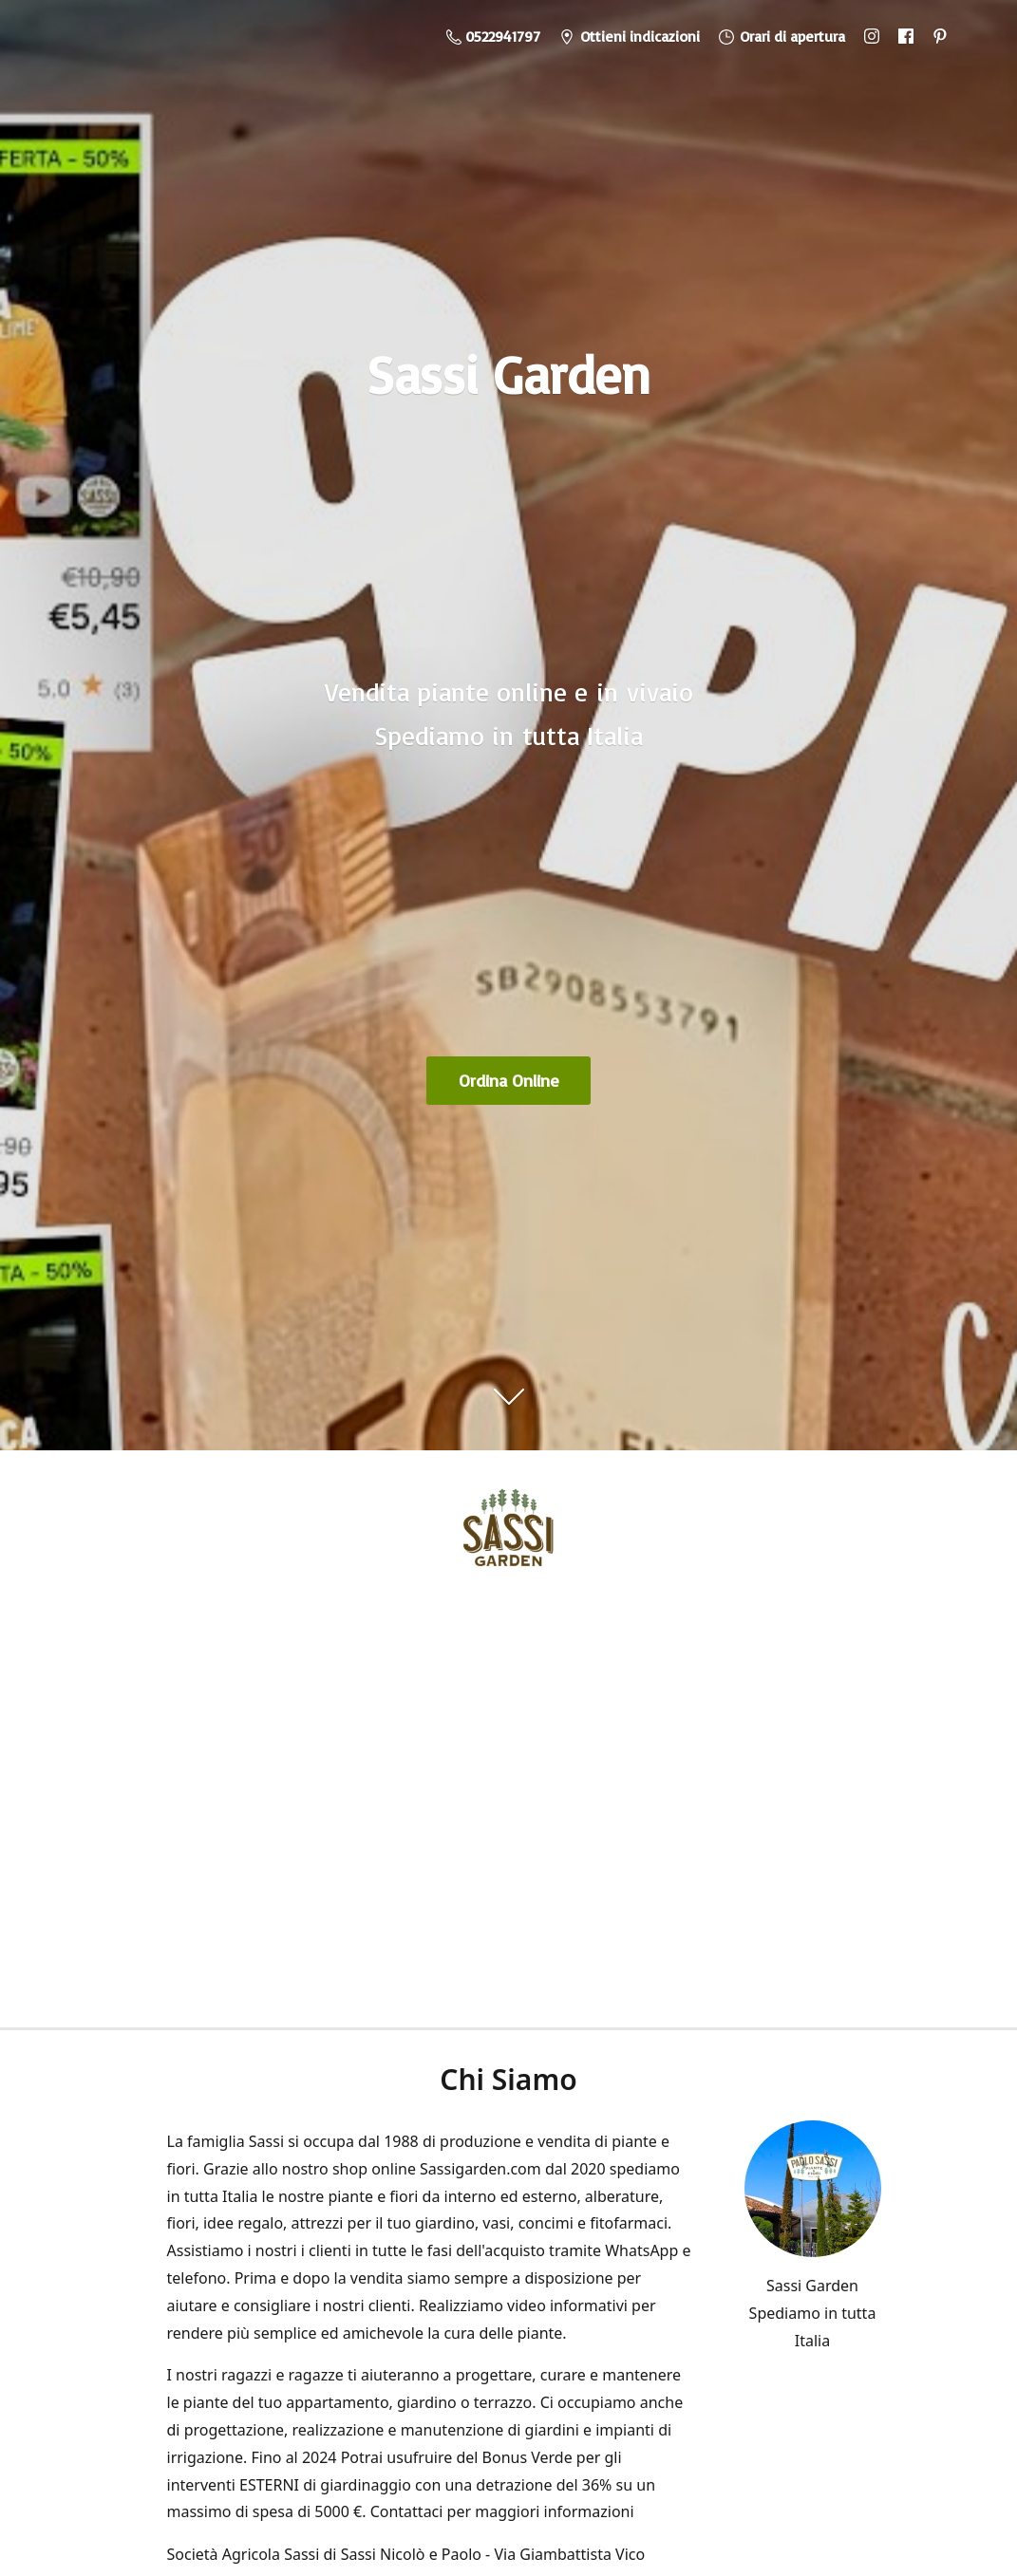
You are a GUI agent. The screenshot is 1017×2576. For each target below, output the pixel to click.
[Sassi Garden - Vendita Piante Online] (509, 1534)
